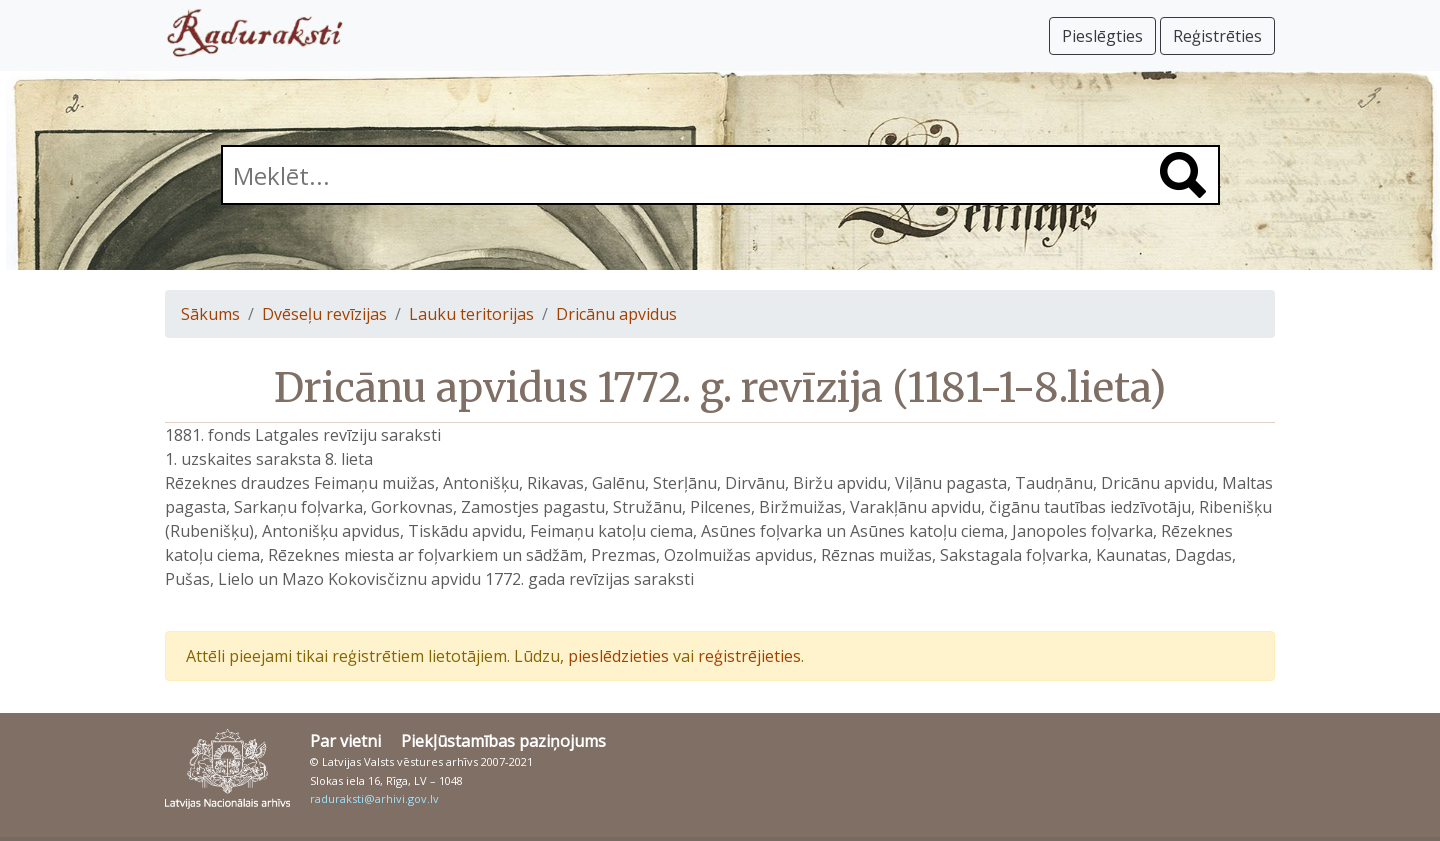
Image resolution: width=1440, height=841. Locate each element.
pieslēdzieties (618, 656)
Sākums (210, 314)
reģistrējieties (749, 656)
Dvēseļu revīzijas (324, 314)
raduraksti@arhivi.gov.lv (374, 798)
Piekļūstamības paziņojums (503, 741)
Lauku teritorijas (471, 314)
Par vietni (345, 741)
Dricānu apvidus (616, 314)
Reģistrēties (1217, 36)
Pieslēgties (1102, 36)
